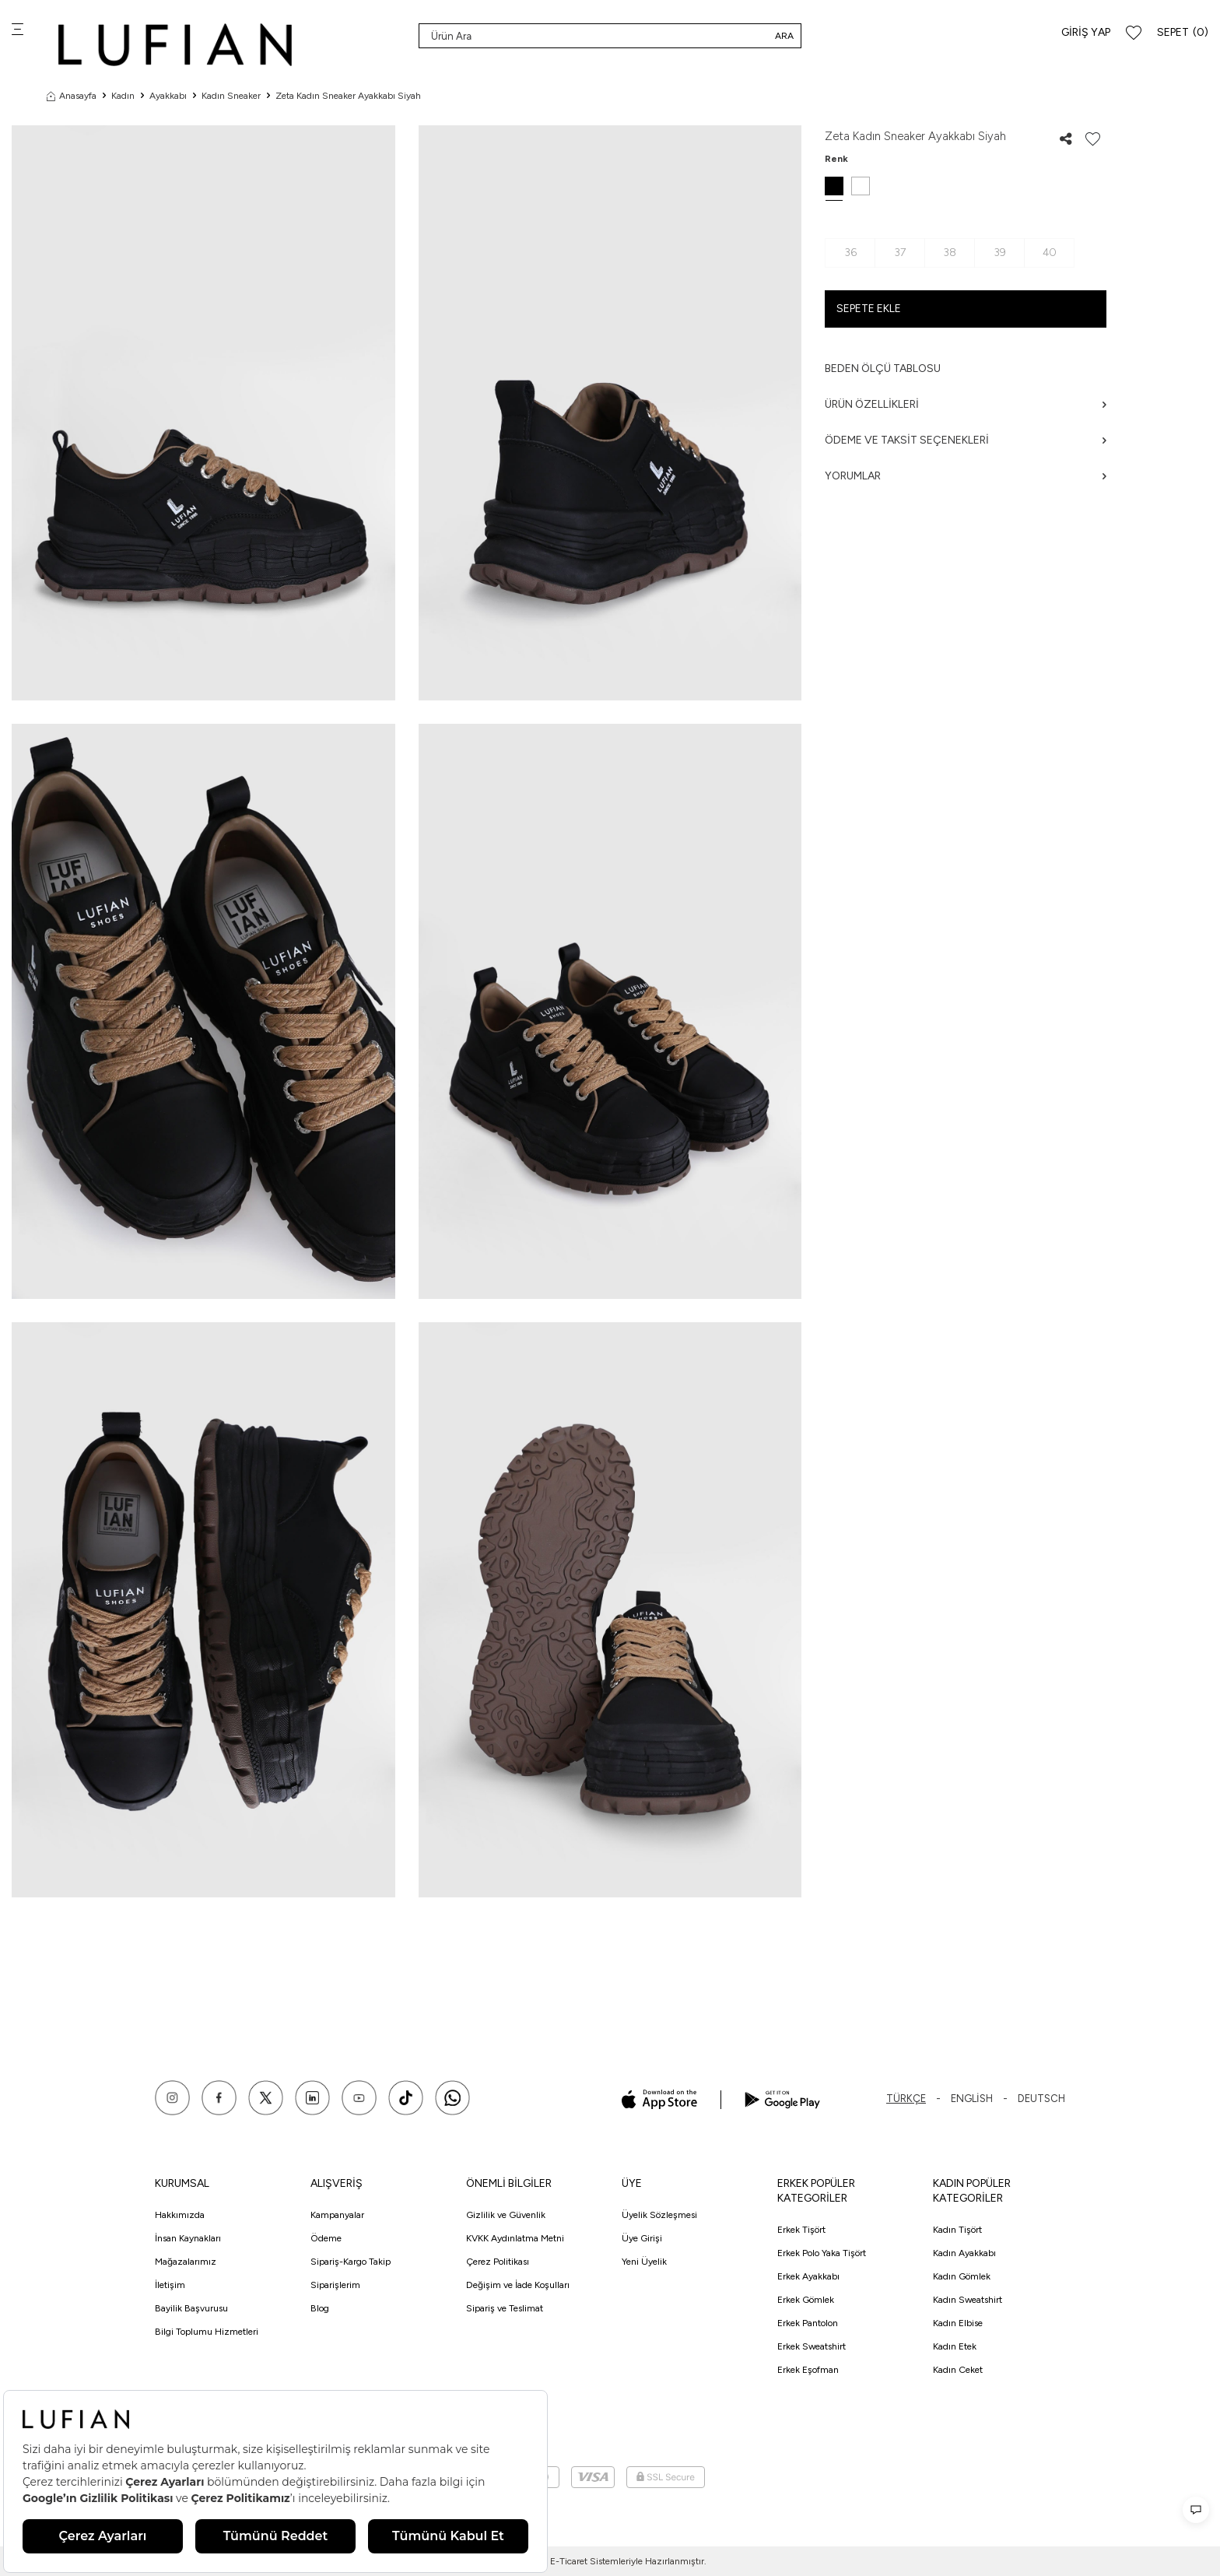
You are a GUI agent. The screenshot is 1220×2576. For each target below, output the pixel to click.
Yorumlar (965, 476)
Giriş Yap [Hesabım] (1085, 32)
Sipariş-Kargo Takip (350, 2261)
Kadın (123, 95)
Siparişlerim (335, 2284)
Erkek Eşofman (808, 2369)
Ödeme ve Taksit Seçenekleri (965, 440)
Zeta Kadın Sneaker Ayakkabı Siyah (348, 95)
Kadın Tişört (957, 2229)
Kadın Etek (954, 2346)
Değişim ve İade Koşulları (518, 2284)
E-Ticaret (568, 2561)
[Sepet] (1182, 33)
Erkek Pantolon (807, 2323)
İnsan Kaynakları (188, 2238)
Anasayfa (71, 95)
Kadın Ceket (958, 2369)
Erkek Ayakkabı (808, 2276)
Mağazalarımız (185, 2261)
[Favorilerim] (1133, 33)
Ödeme (326, 2238)
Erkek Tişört (801, 2229)
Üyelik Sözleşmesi (659, 2214)
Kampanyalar (337, 2214)
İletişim (170, 2284)
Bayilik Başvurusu (191, 2308)
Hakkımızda (180, 2214)
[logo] (175, 44)
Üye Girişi (642, 2238)
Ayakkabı (168, 95)
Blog (319, 2308)
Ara (784, 35)
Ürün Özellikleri (965, 404)
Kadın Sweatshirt (967, 2299)
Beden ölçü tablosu (883, 368)
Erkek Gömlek (805, 2299)
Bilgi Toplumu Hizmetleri (206, 2331)
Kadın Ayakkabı (964, 2253)
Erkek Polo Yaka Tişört (821, 2253)
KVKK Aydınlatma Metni (515, 2238)
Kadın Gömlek (961, 2276)
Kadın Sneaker (231, 95)
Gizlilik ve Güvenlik (505, 2214)
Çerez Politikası (497, 2261)
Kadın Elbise (958, 2323)
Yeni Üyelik (644, 2261)
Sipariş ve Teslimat (504, 2308)
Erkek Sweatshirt (811, 2346)
